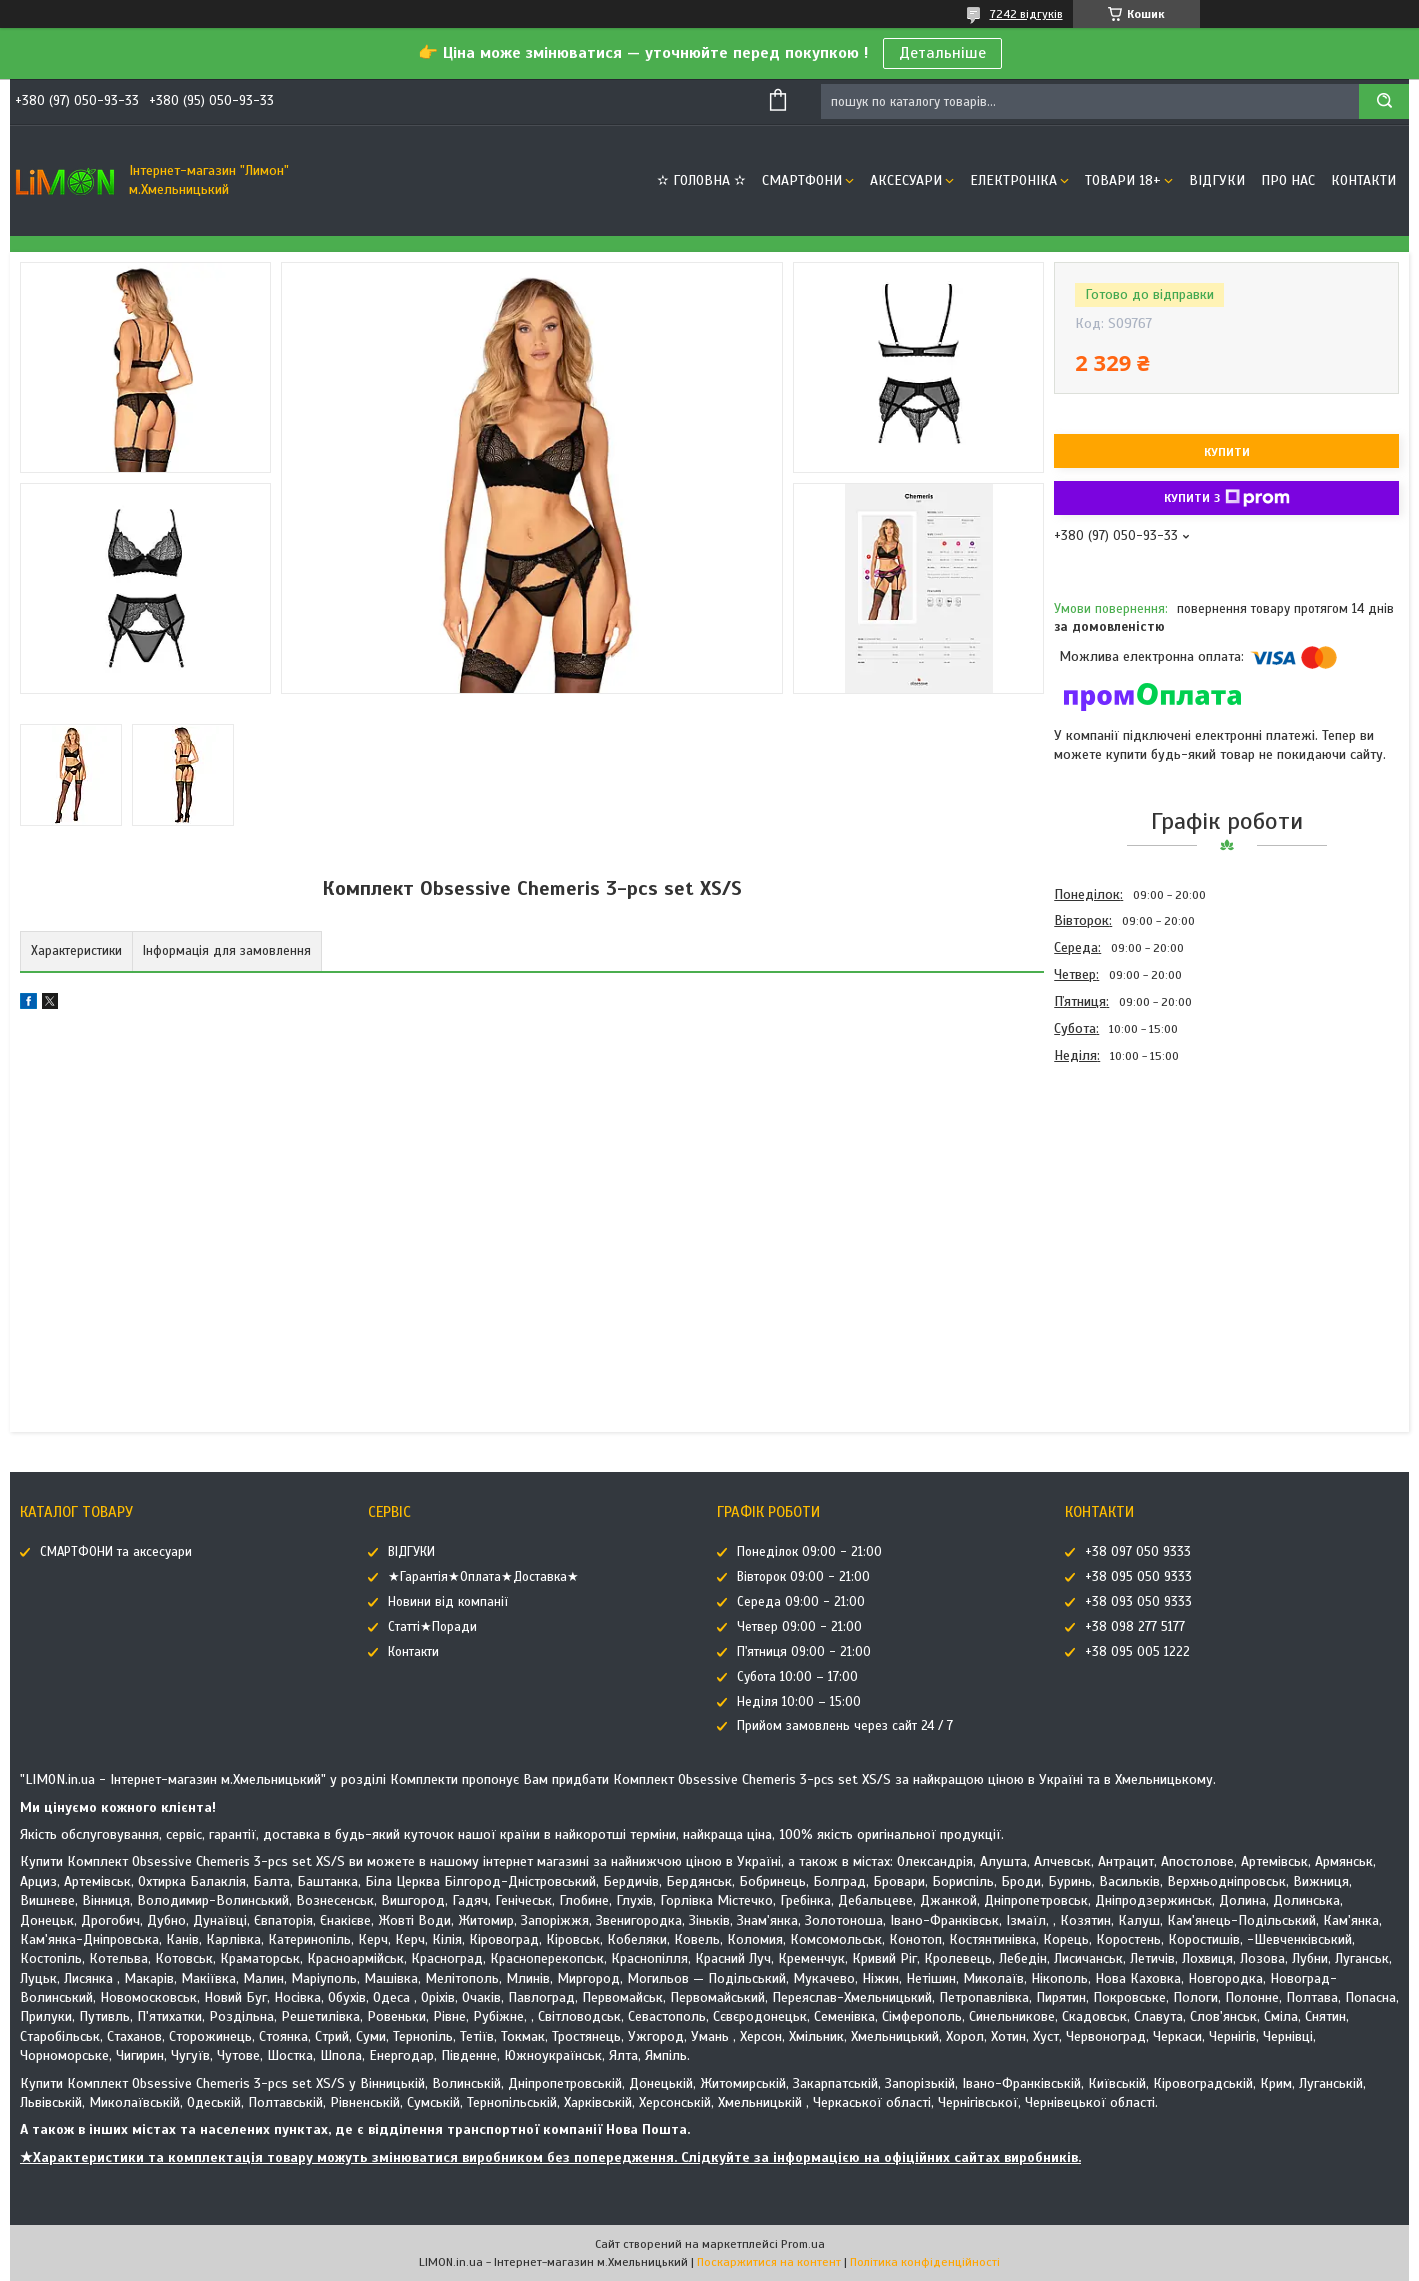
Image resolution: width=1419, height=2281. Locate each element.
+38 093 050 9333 (1138, 1602)
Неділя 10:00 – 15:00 (799, 1702)
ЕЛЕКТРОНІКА (1013, 180)
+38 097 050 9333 (1138, 1552)
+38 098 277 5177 (1135, 1627)
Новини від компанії (448, 1602)
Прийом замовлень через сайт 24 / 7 (845, 1726)
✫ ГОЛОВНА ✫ (701, 180)
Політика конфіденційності (925, 2262)
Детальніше (942, 53)
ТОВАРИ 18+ (1123, 180)
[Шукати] (1384, 101)
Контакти (1363, 180)
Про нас (1288, 180)
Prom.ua (803, 2244)
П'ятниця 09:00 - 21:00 (804, 1652)
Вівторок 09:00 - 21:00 (803, 1577)
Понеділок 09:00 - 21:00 (809, 1552)
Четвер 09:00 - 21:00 (799, 1627)
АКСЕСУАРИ (906, 180)
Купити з (1227, 498)
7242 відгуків (1026, 14)
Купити (1227, 452)
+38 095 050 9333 (1138, 1577)
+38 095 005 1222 (1137, 1652)
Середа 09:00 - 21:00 (801, 1602)
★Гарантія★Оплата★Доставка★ (483, 1577)
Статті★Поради (432, 1627)
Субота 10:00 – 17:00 (797, 1677)
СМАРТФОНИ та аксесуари (116, 1552)
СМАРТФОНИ (802, 180)
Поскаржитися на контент (769, 2262)
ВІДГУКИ (1217, 180)
